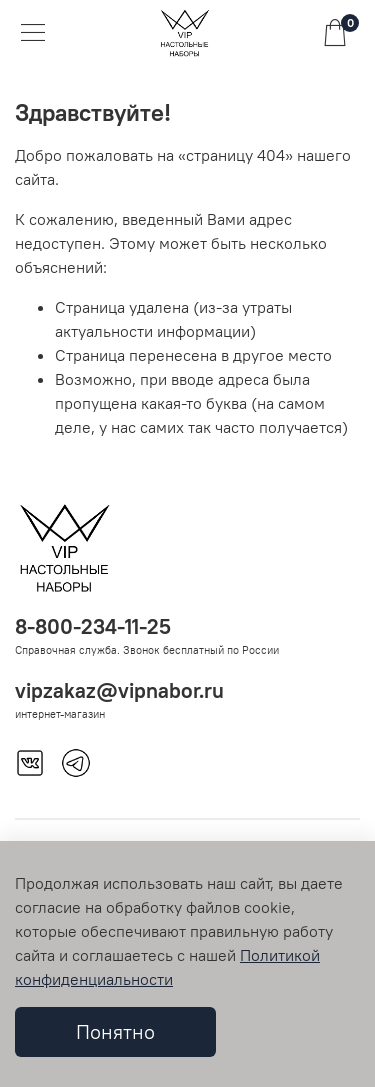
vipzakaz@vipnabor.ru (119, 690)
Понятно (115, 1031)
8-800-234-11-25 (93, 626)
